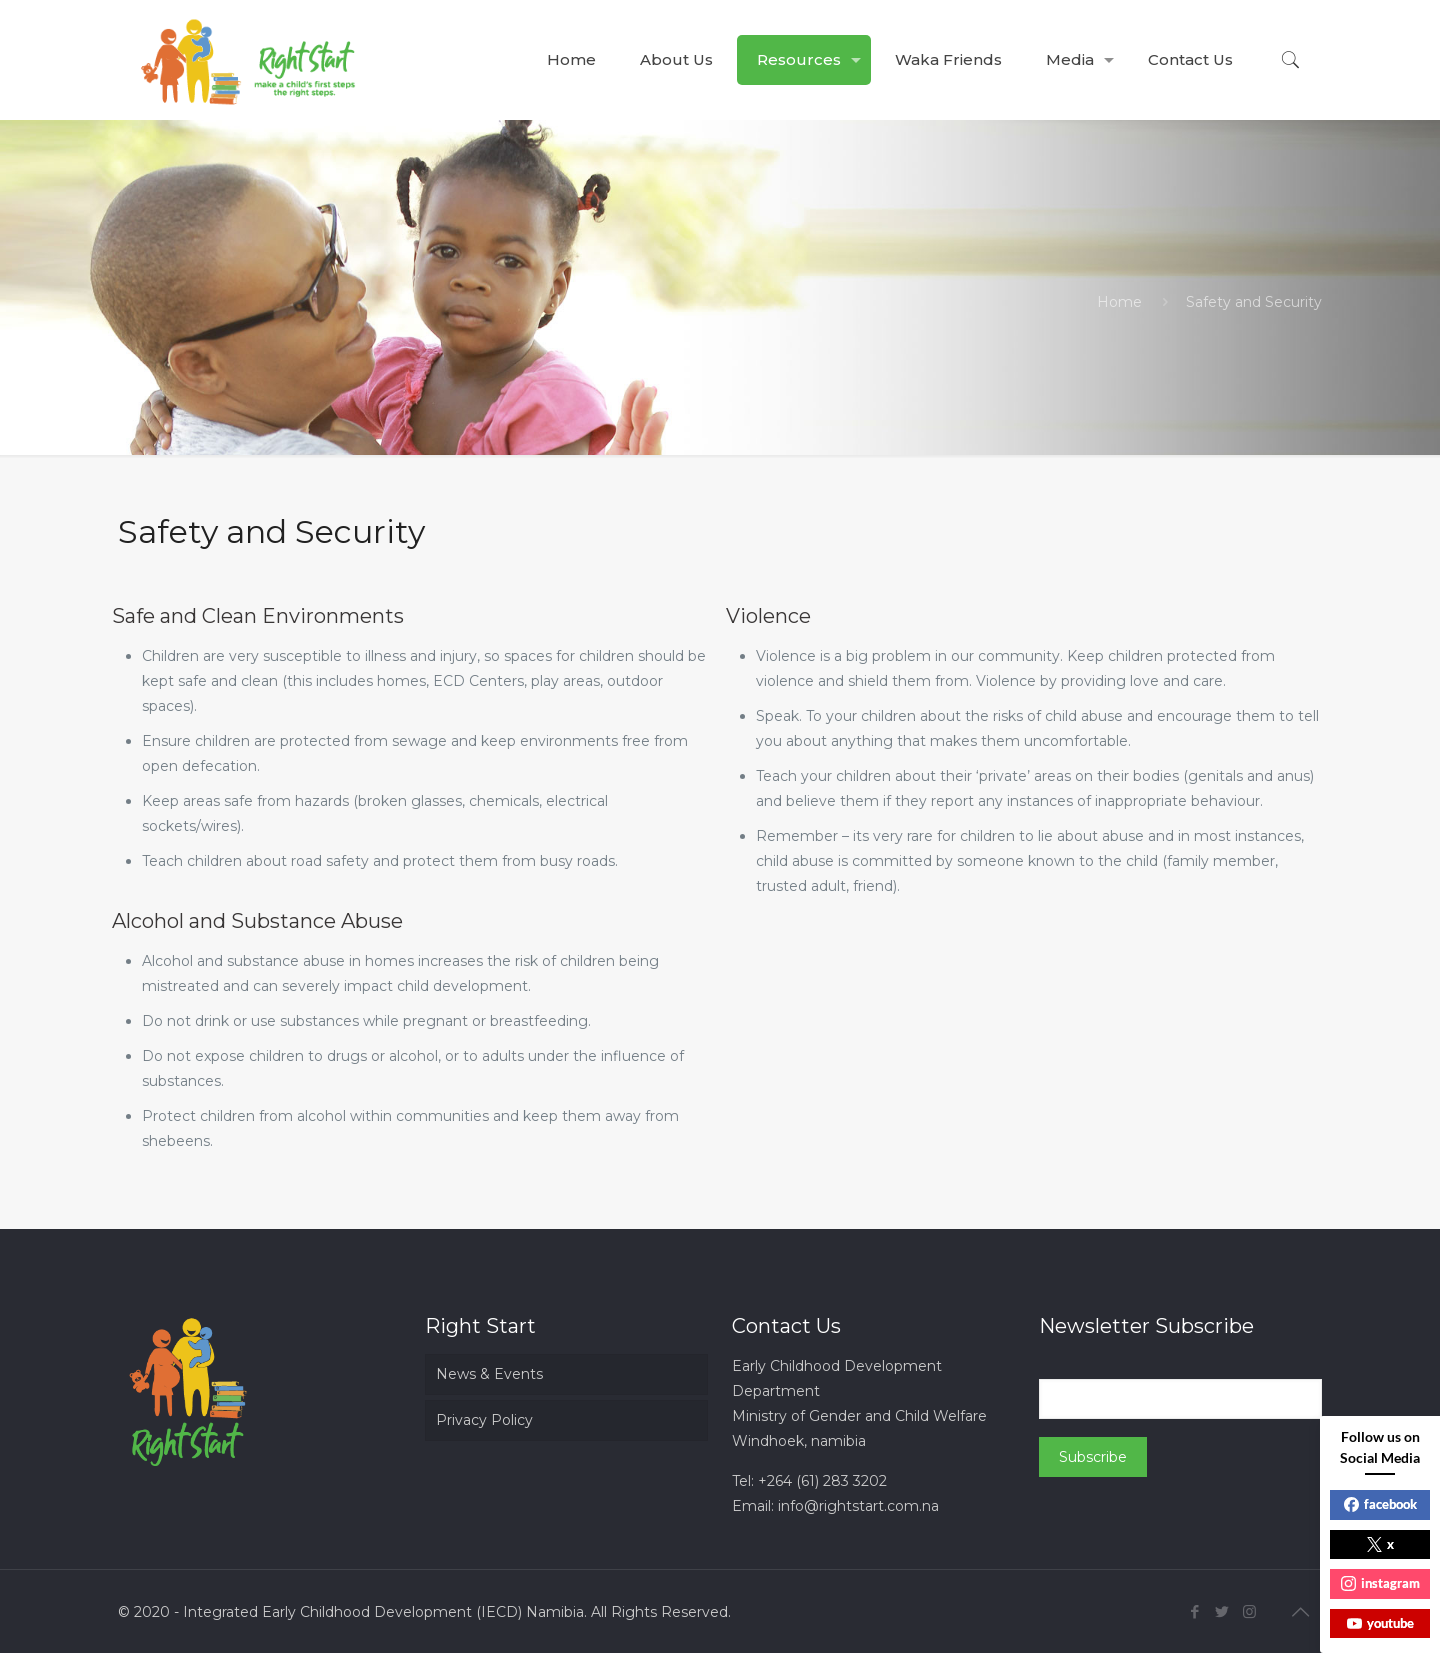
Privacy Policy (484, 1420)
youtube (1380, 1623)
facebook (1380, 1504)
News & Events (489, 1374)
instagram (1380, 1583)
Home (1119, 302)
